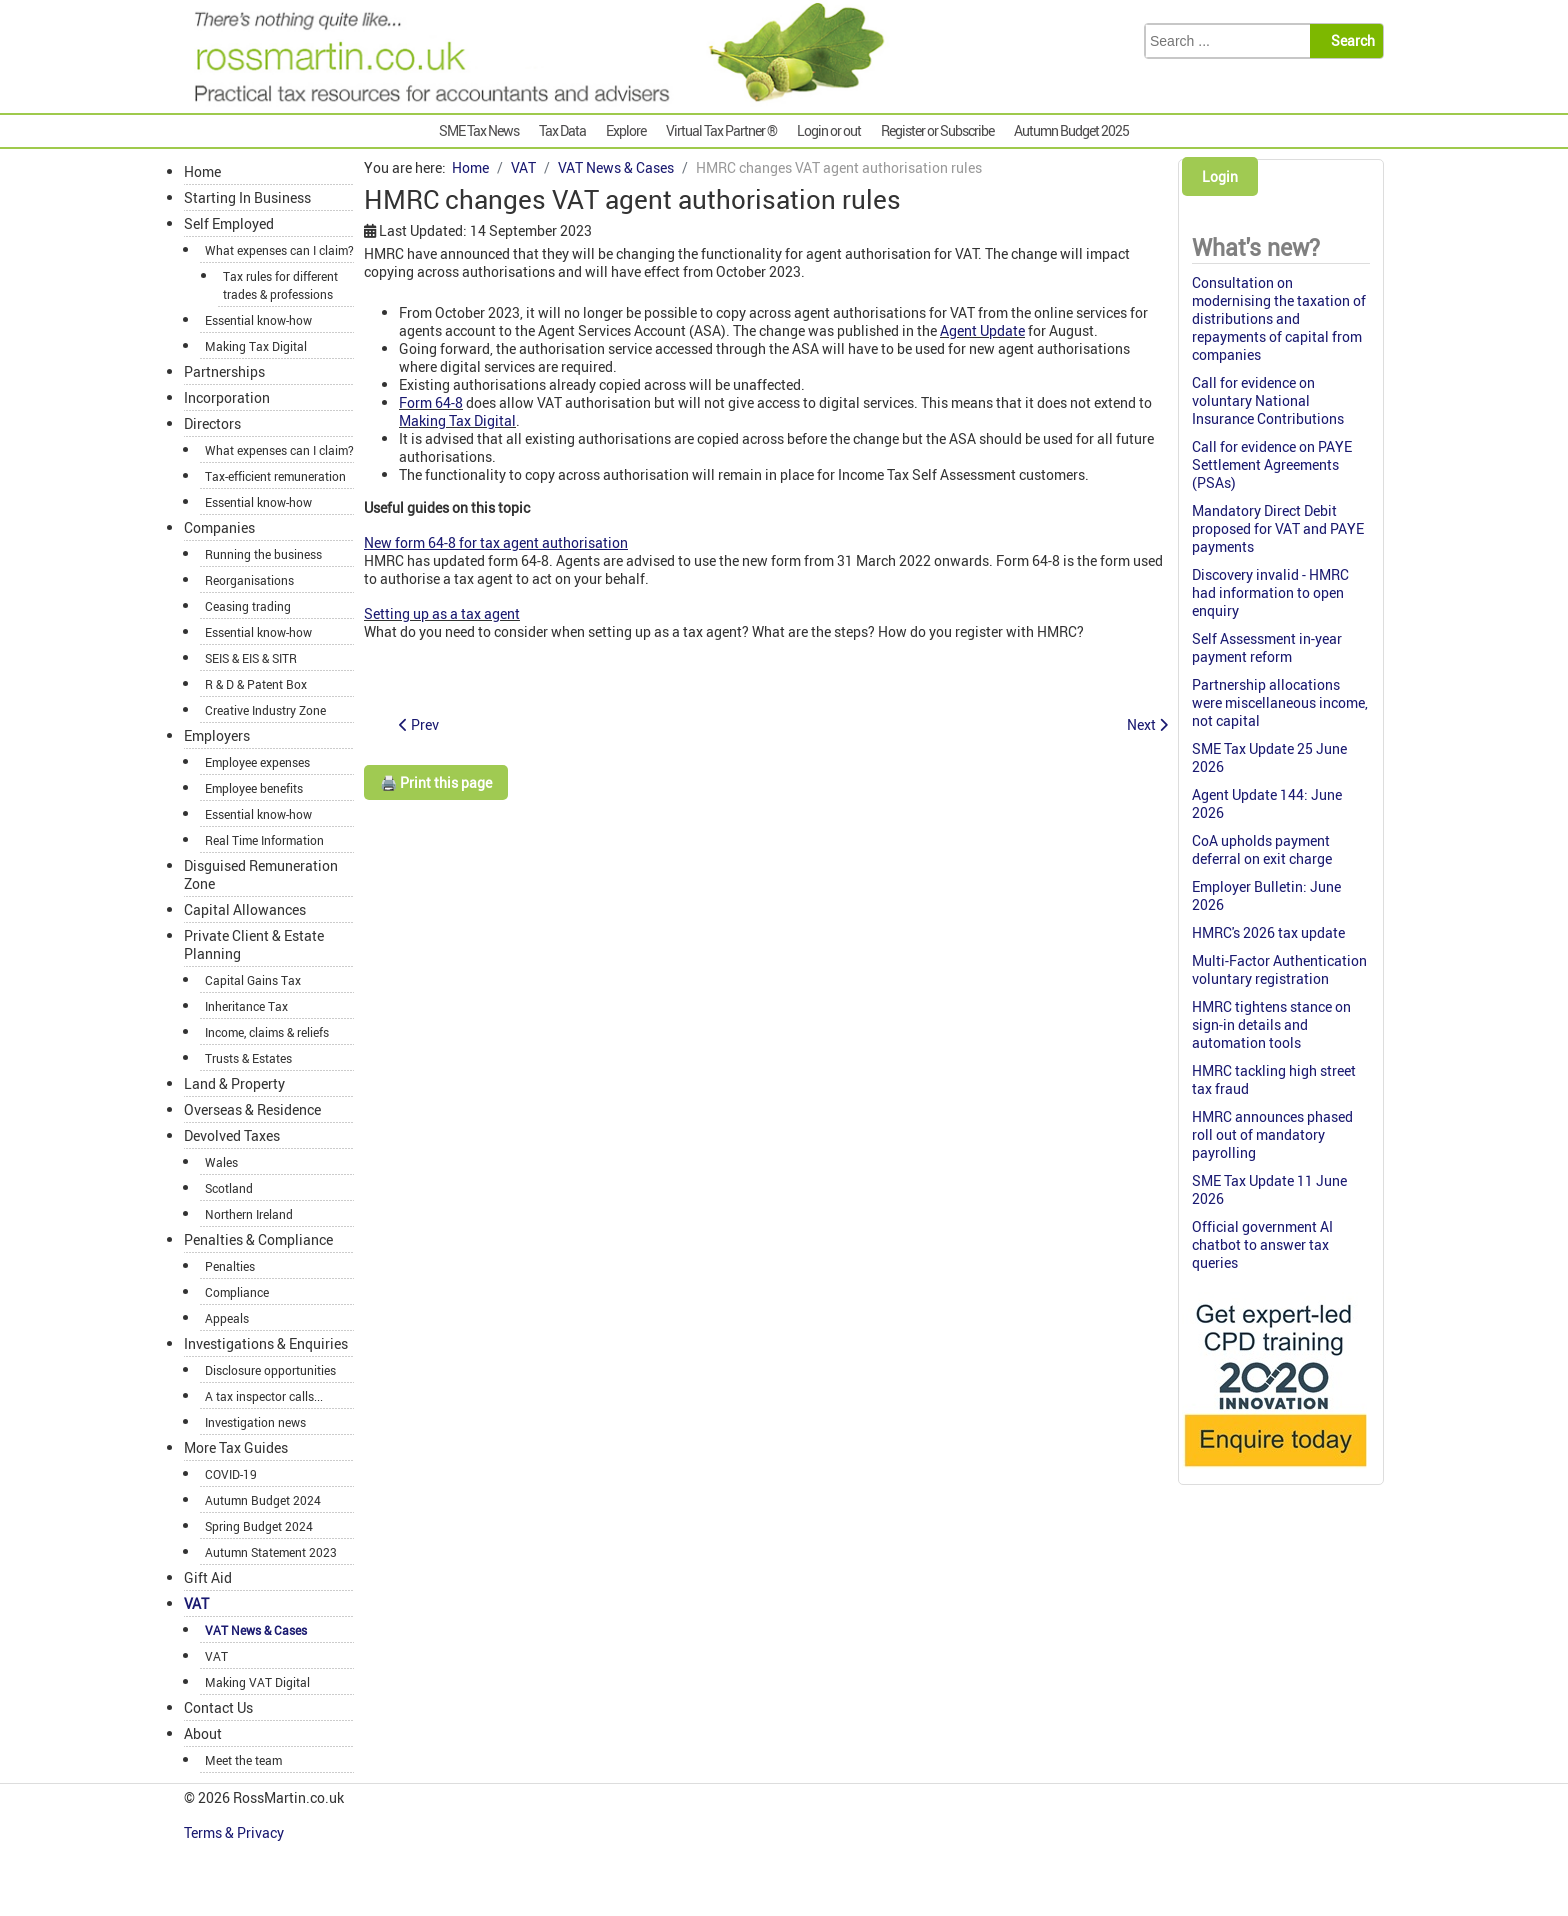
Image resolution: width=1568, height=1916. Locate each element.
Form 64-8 (431, 402)
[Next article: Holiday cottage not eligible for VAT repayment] (1147, 724)
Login (1220, 176)
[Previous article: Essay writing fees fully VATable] (419, 724)
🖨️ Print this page (436, 782)
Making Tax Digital (457, 420)
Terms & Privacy (235, 1832)
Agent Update (982, 330)
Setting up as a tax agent (442, 613)
